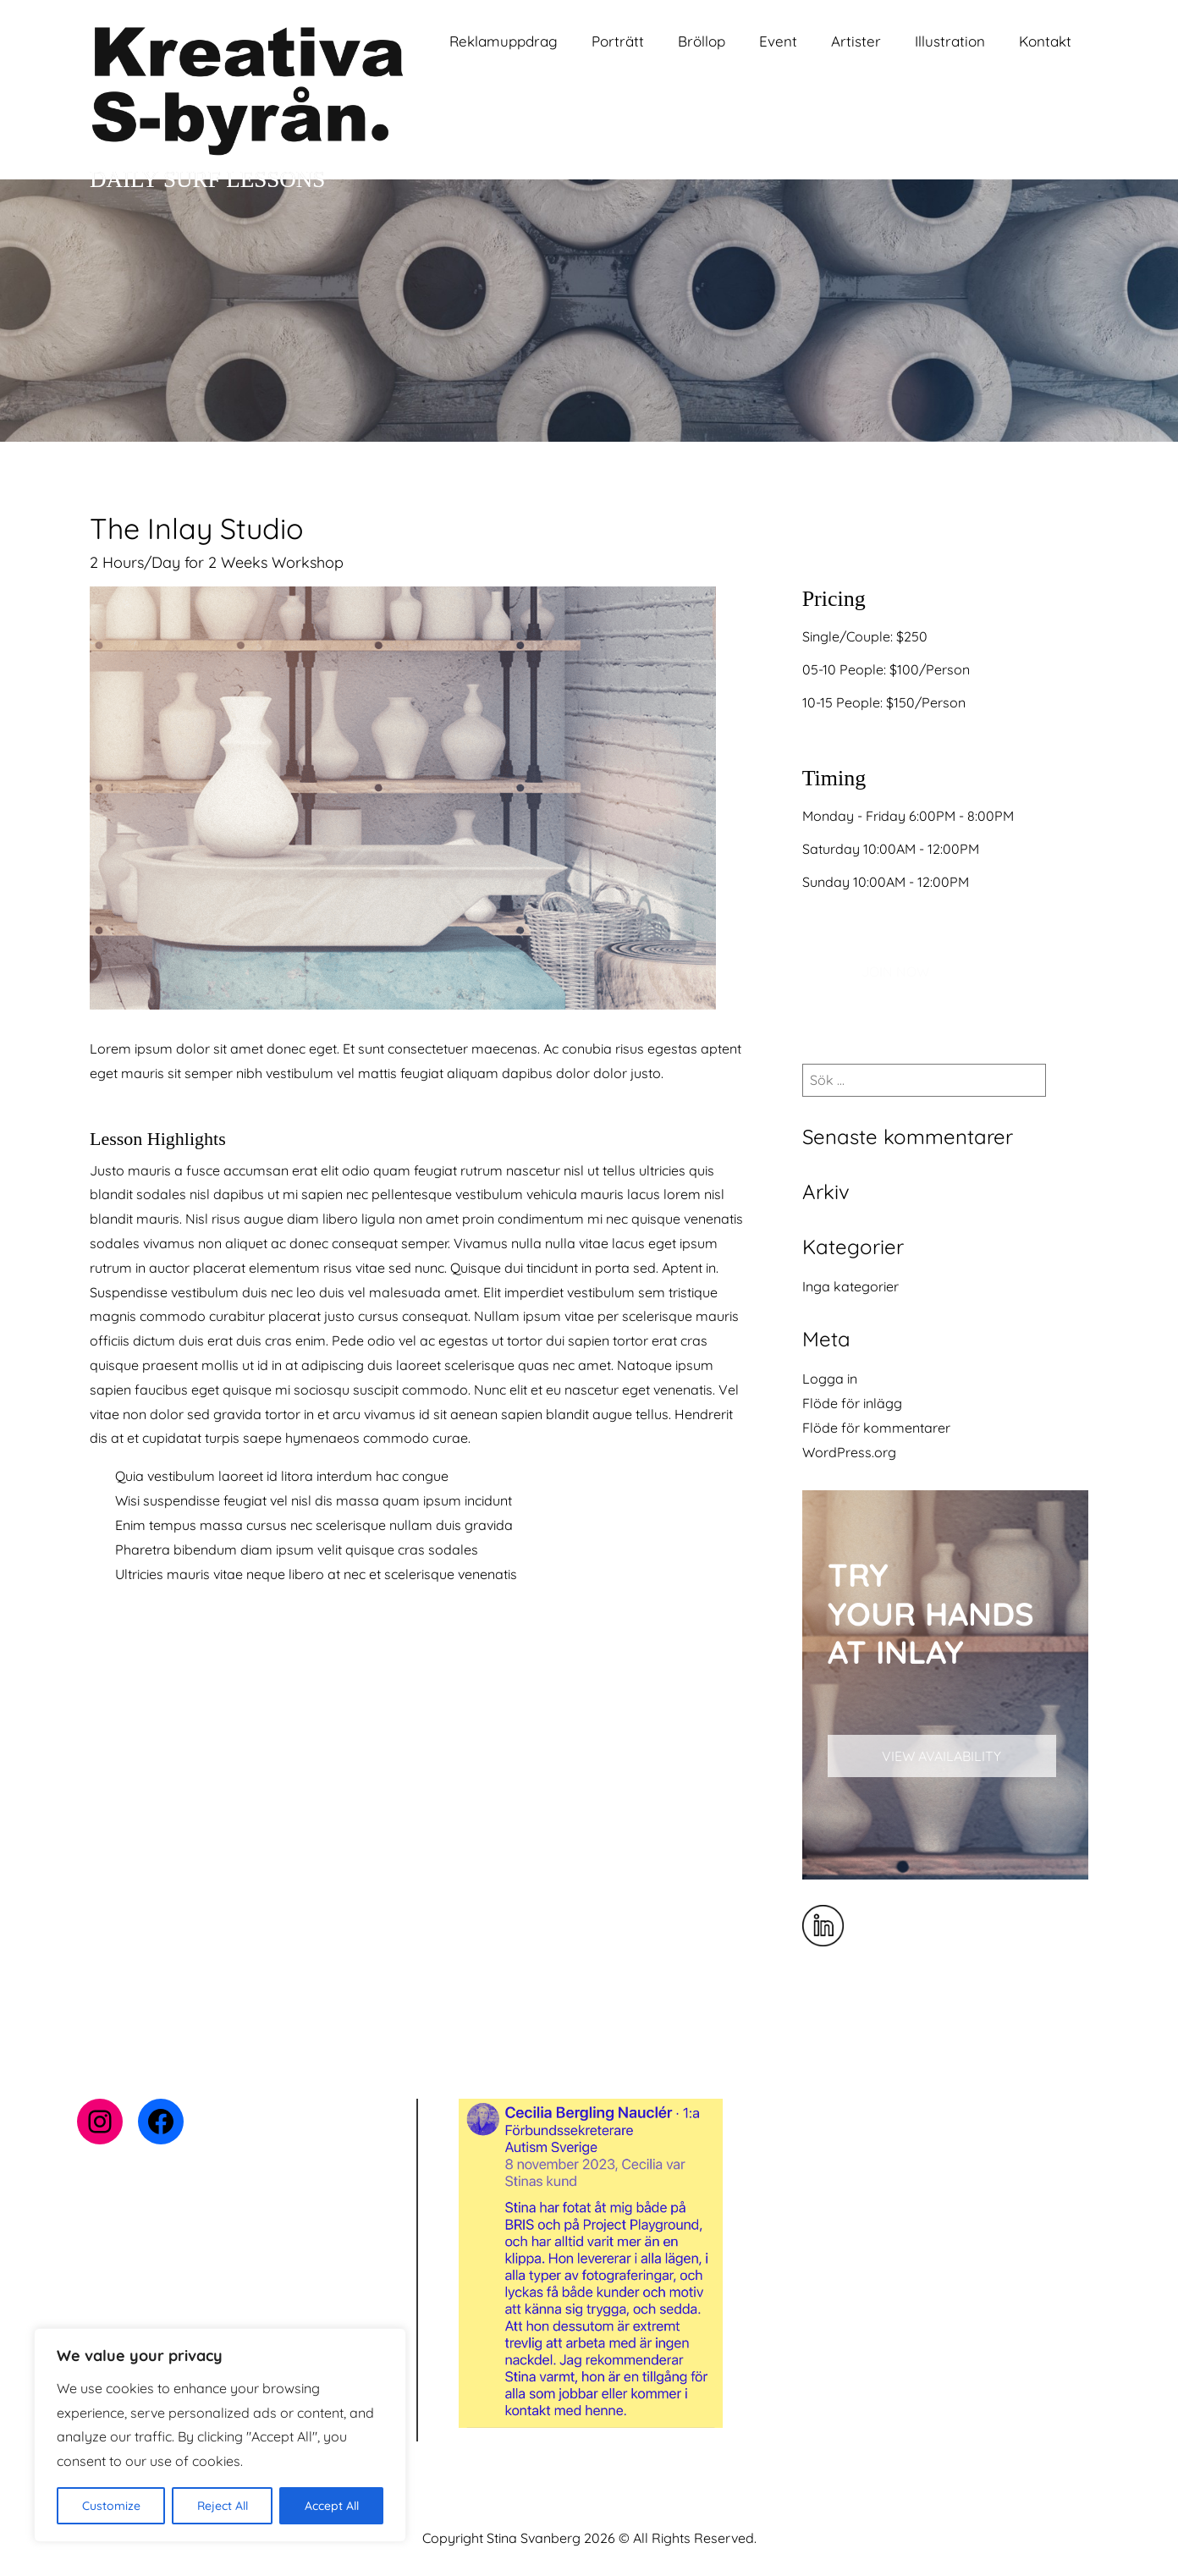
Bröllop (701, 41)
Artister (856, 41)
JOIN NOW (895, 971)
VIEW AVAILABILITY (941, 1756)
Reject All (222, 2505)
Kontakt (1045, 41)
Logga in (829, 1378)
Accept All (332, 2505)
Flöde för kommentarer (876, 1427)
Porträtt (618, 41)
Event (778, 41)
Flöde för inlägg (852, 1403)
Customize (111, 2505)
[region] (220, 2435)
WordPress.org (849, 1452)
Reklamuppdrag (503, 41)
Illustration (950, 41)
